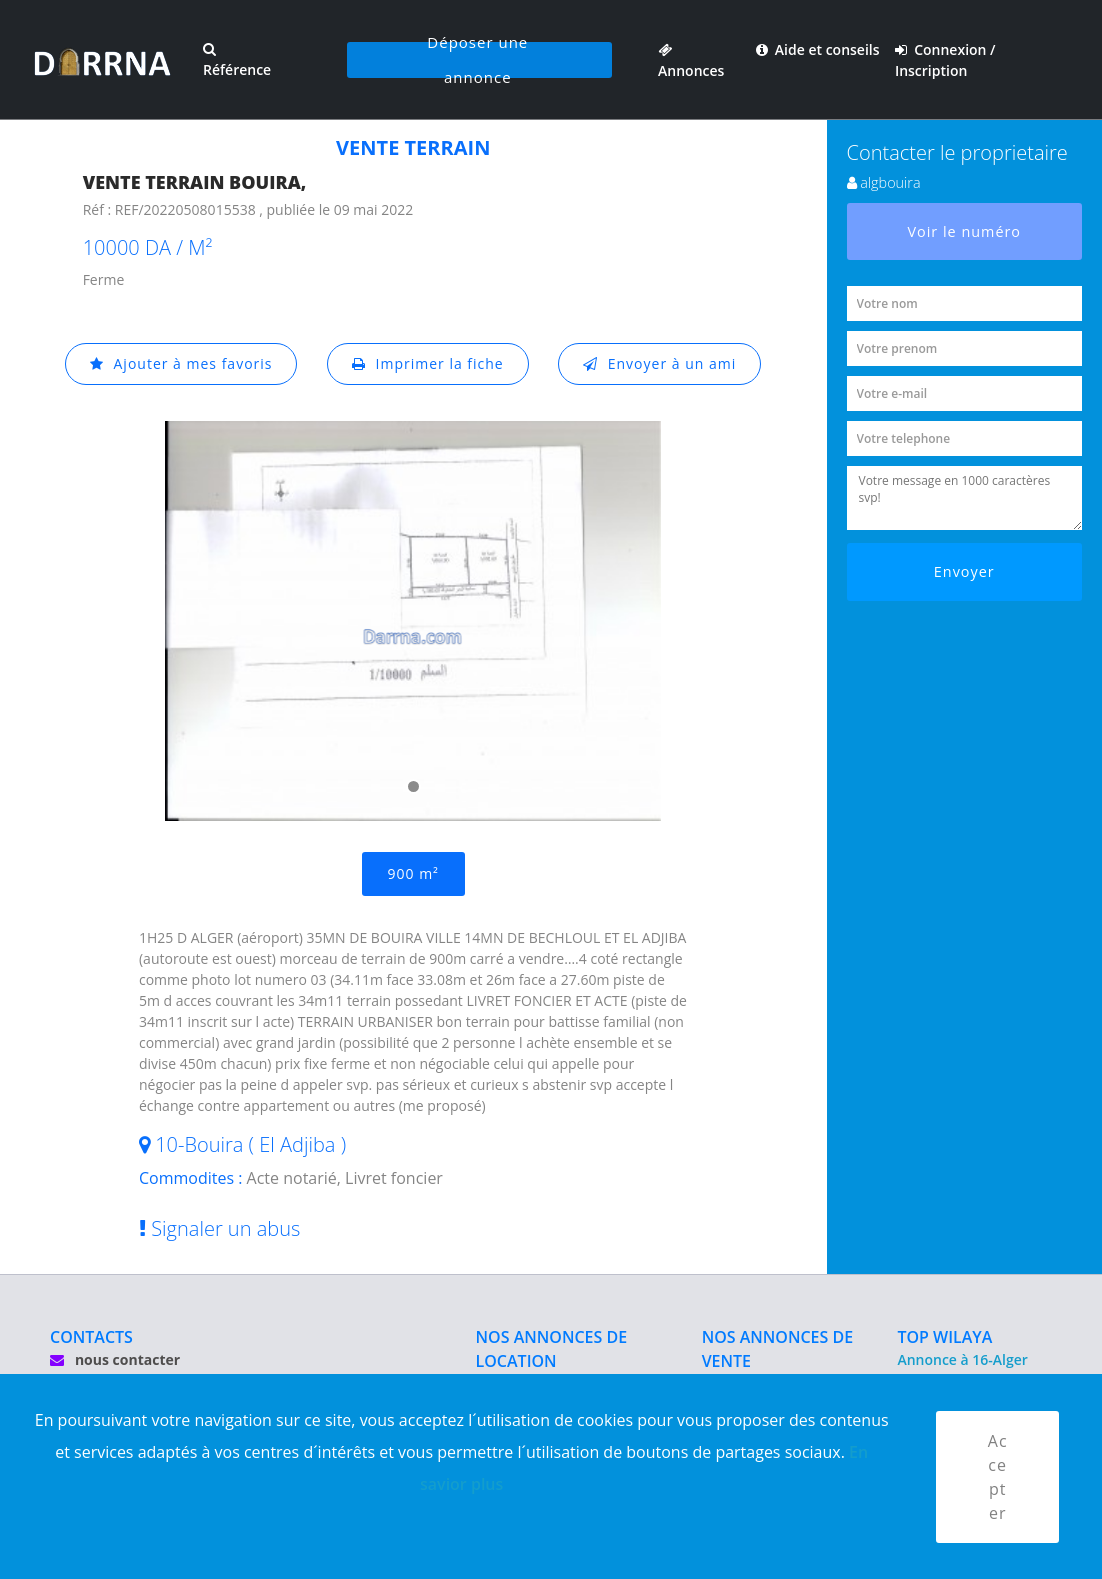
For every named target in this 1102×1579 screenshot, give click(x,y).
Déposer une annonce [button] (477, 60)
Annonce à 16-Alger (962, 1359)
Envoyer (964, 571)
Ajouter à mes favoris (181, 363)
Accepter (998, 1477)
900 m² (413, 873)
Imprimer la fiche (428, 363)
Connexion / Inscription (945, 60)
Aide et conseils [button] (818, 49)
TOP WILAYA (944, 1337)
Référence (237, 60)
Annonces (691, 60)
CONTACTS (91, 1337)
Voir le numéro (964, 231)
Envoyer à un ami (659, 363)
